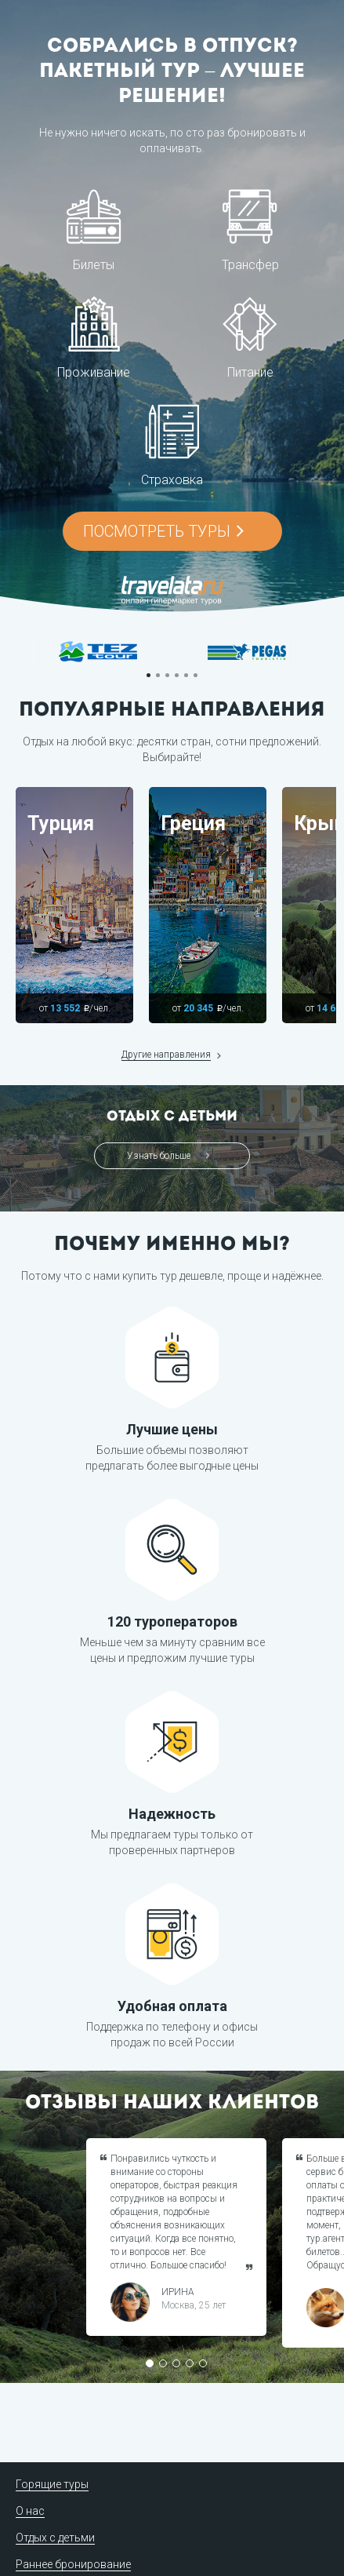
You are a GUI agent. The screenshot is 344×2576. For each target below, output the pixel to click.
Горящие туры (52, 2484)
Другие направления (166, 1054)
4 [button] (177, 675)
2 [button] (158, 675)
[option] (98, 651)
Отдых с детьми (55, 2537)
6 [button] (195, 675)
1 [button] (148, 675)
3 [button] (167, 675)
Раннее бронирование (73, 2564)
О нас (30, 2511)
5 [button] (186, 675)
